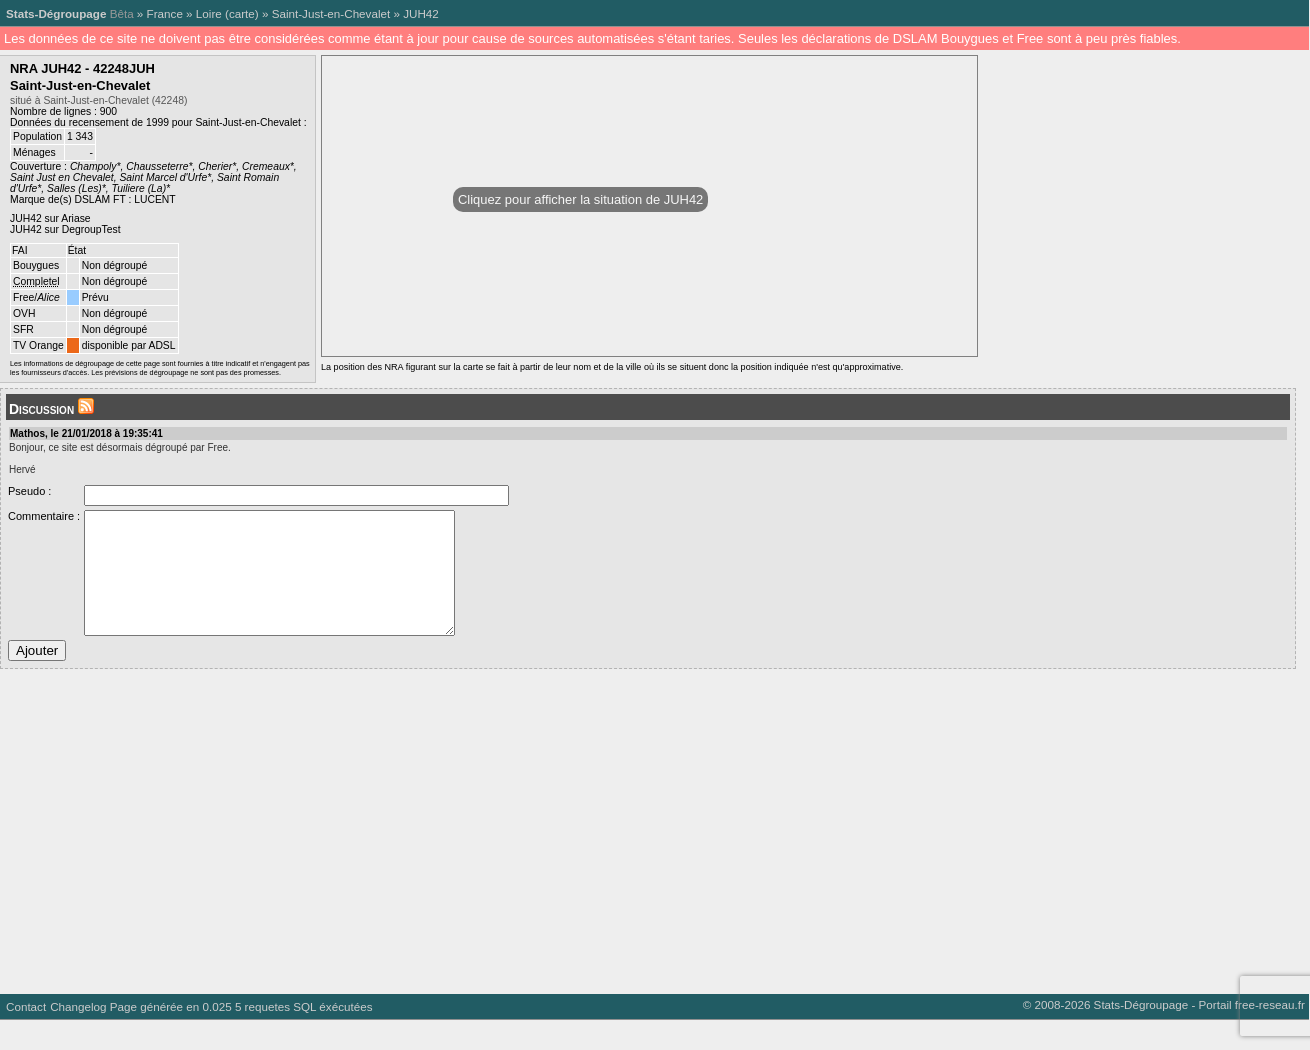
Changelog (78, 1036)
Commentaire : (44, 516)
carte (242, 13)
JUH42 (421, 13)
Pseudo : (29, 491)
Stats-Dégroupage (56, 13)
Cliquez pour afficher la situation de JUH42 (580, 199)
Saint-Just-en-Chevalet (331, 13)
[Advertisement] (600, 854)
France (165, 13)
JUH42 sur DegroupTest (65, 229)
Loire (209, 13)
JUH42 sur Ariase (50, 218)
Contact (26, 1036)
